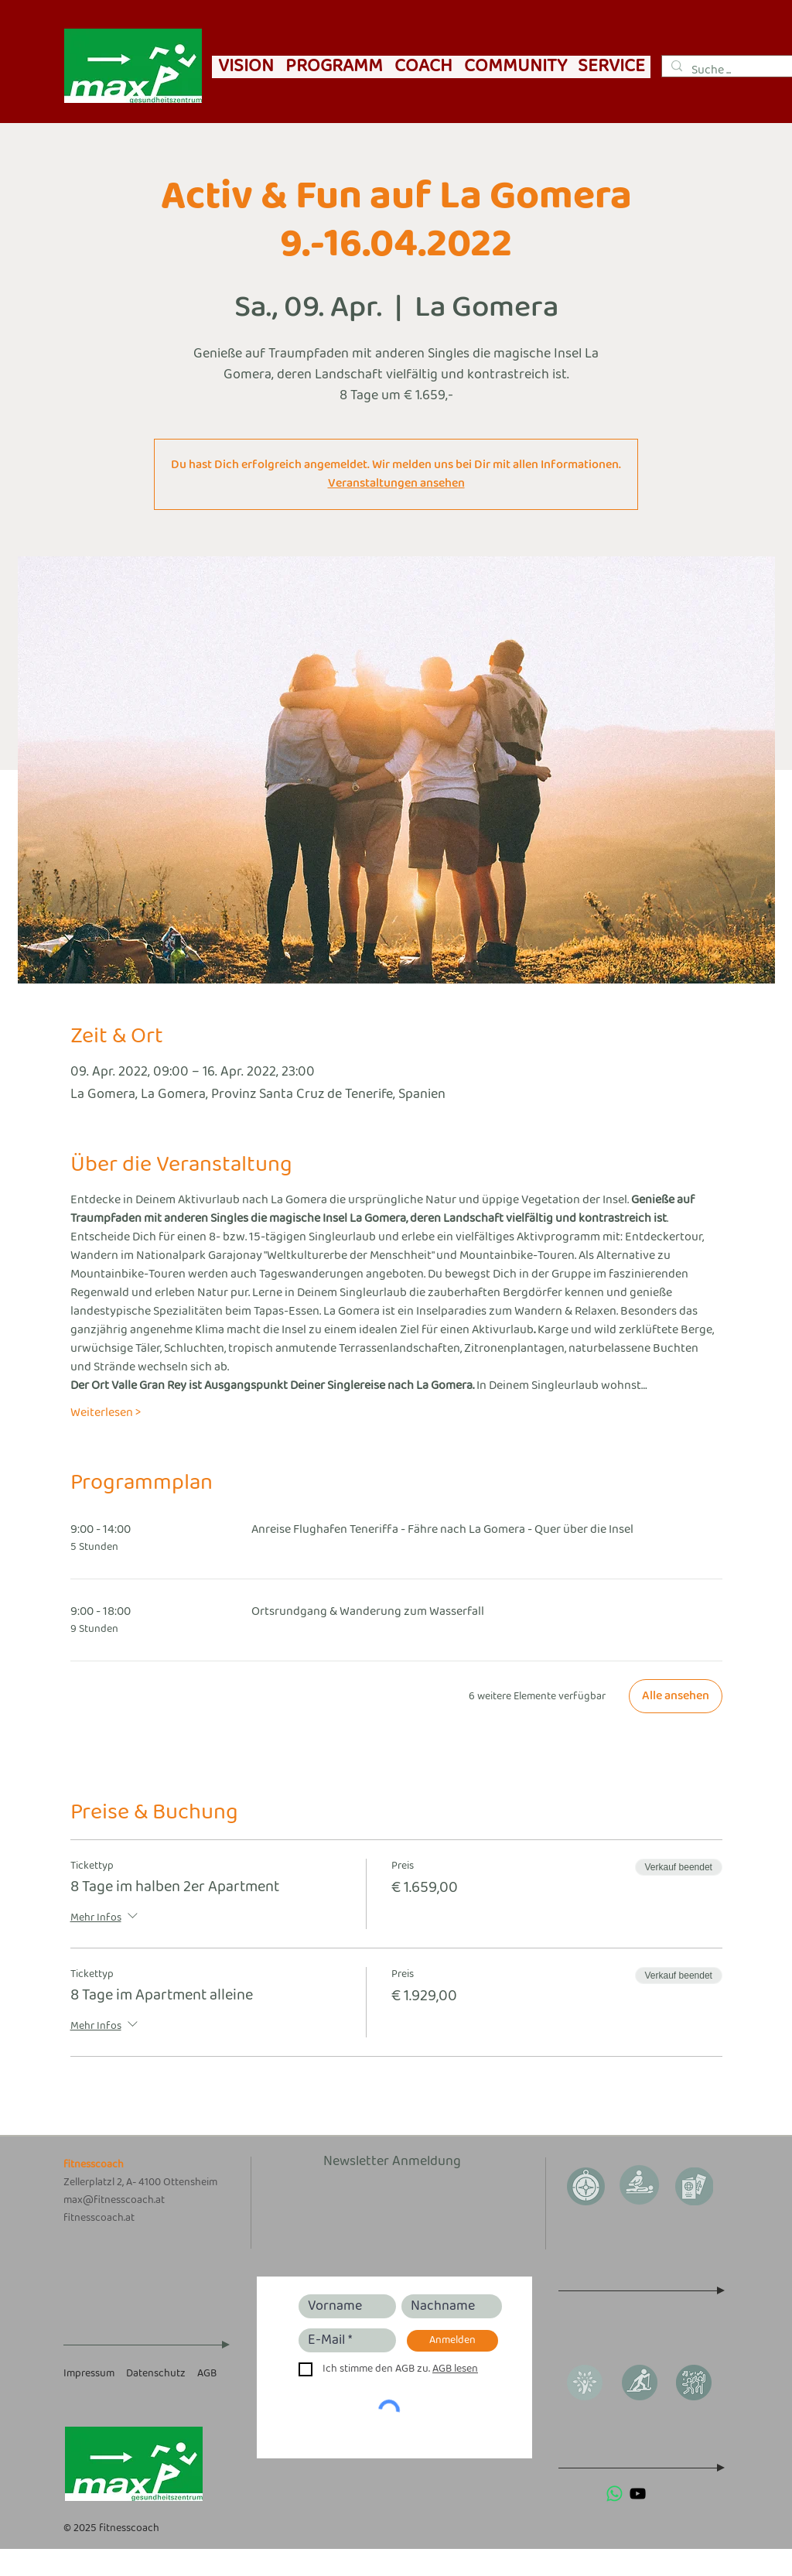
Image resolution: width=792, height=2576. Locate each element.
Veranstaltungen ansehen (396, 483)
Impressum (88, 2374)
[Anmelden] (452, 2341)
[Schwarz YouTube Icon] (637, 2493)
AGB (207, 2374)
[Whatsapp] (614, 2493)
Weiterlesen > (105, 1412)
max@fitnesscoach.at (114, 2200)
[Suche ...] (733, 70)
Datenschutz (156, 2374)
